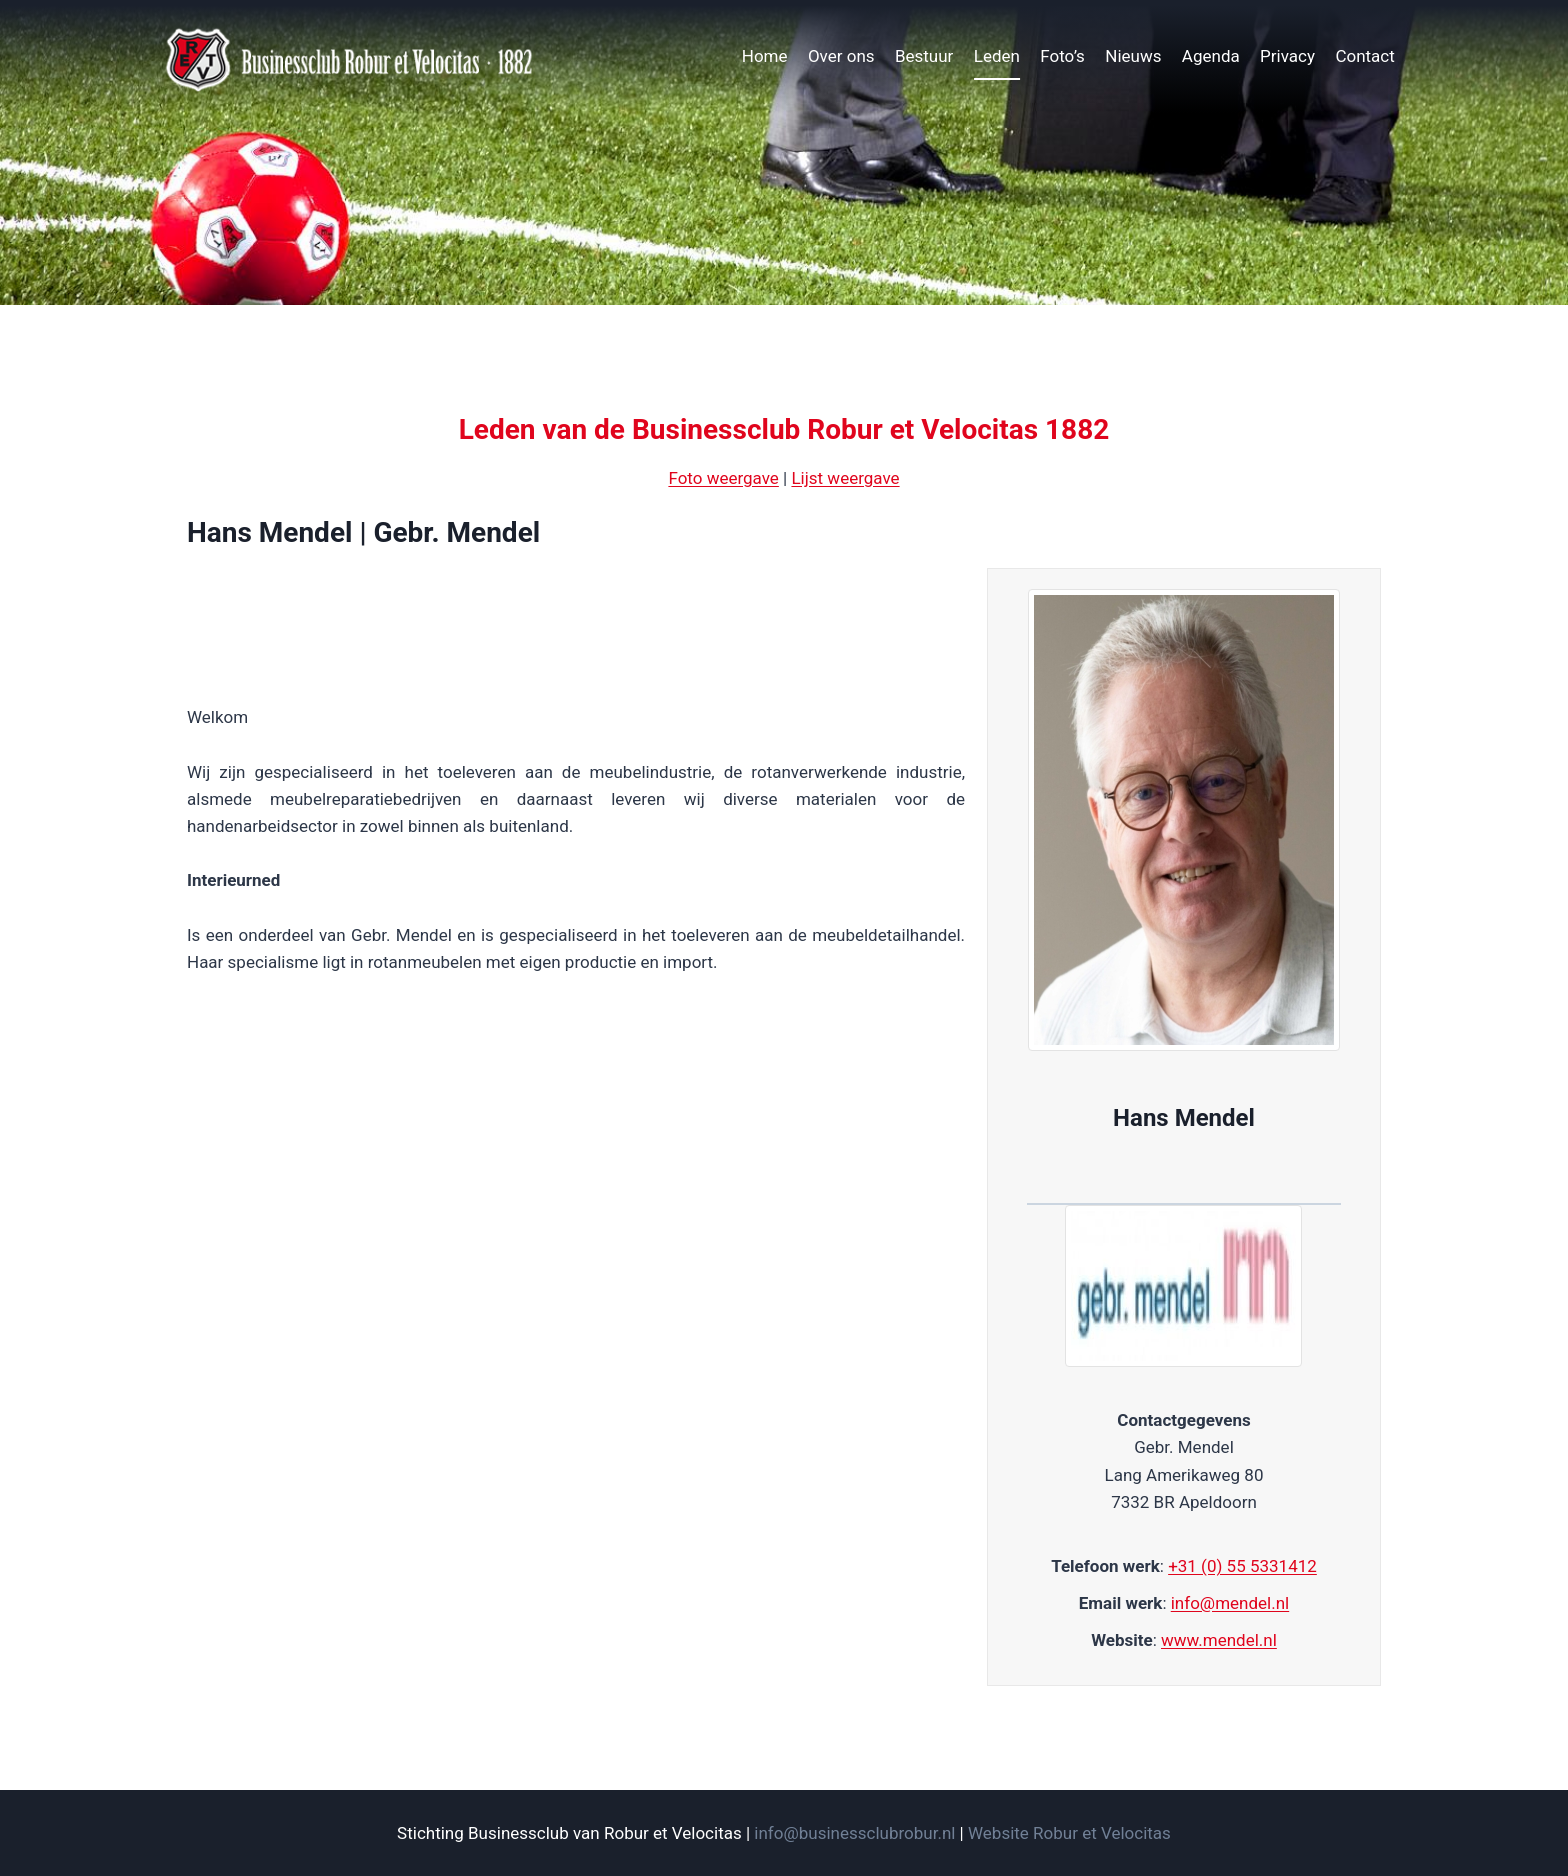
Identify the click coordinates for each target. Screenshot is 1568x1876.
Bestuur (924, 56)
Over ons (841, 56)
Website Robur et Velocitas (1069, 1833)
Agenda (1211, 56)
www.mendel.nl (1219, 1640)
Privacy (1287, 56)
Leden (997, 56)
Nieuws (1133, 56)
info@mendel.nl (1230, 1603)
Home (765, 56)
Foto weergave (723, 478)
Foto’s (1062, 56)
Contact (1364, 56)
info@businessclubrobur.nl (854, 1833)
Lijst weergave (845, 478)
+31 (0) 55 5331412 (1242, 1566)
